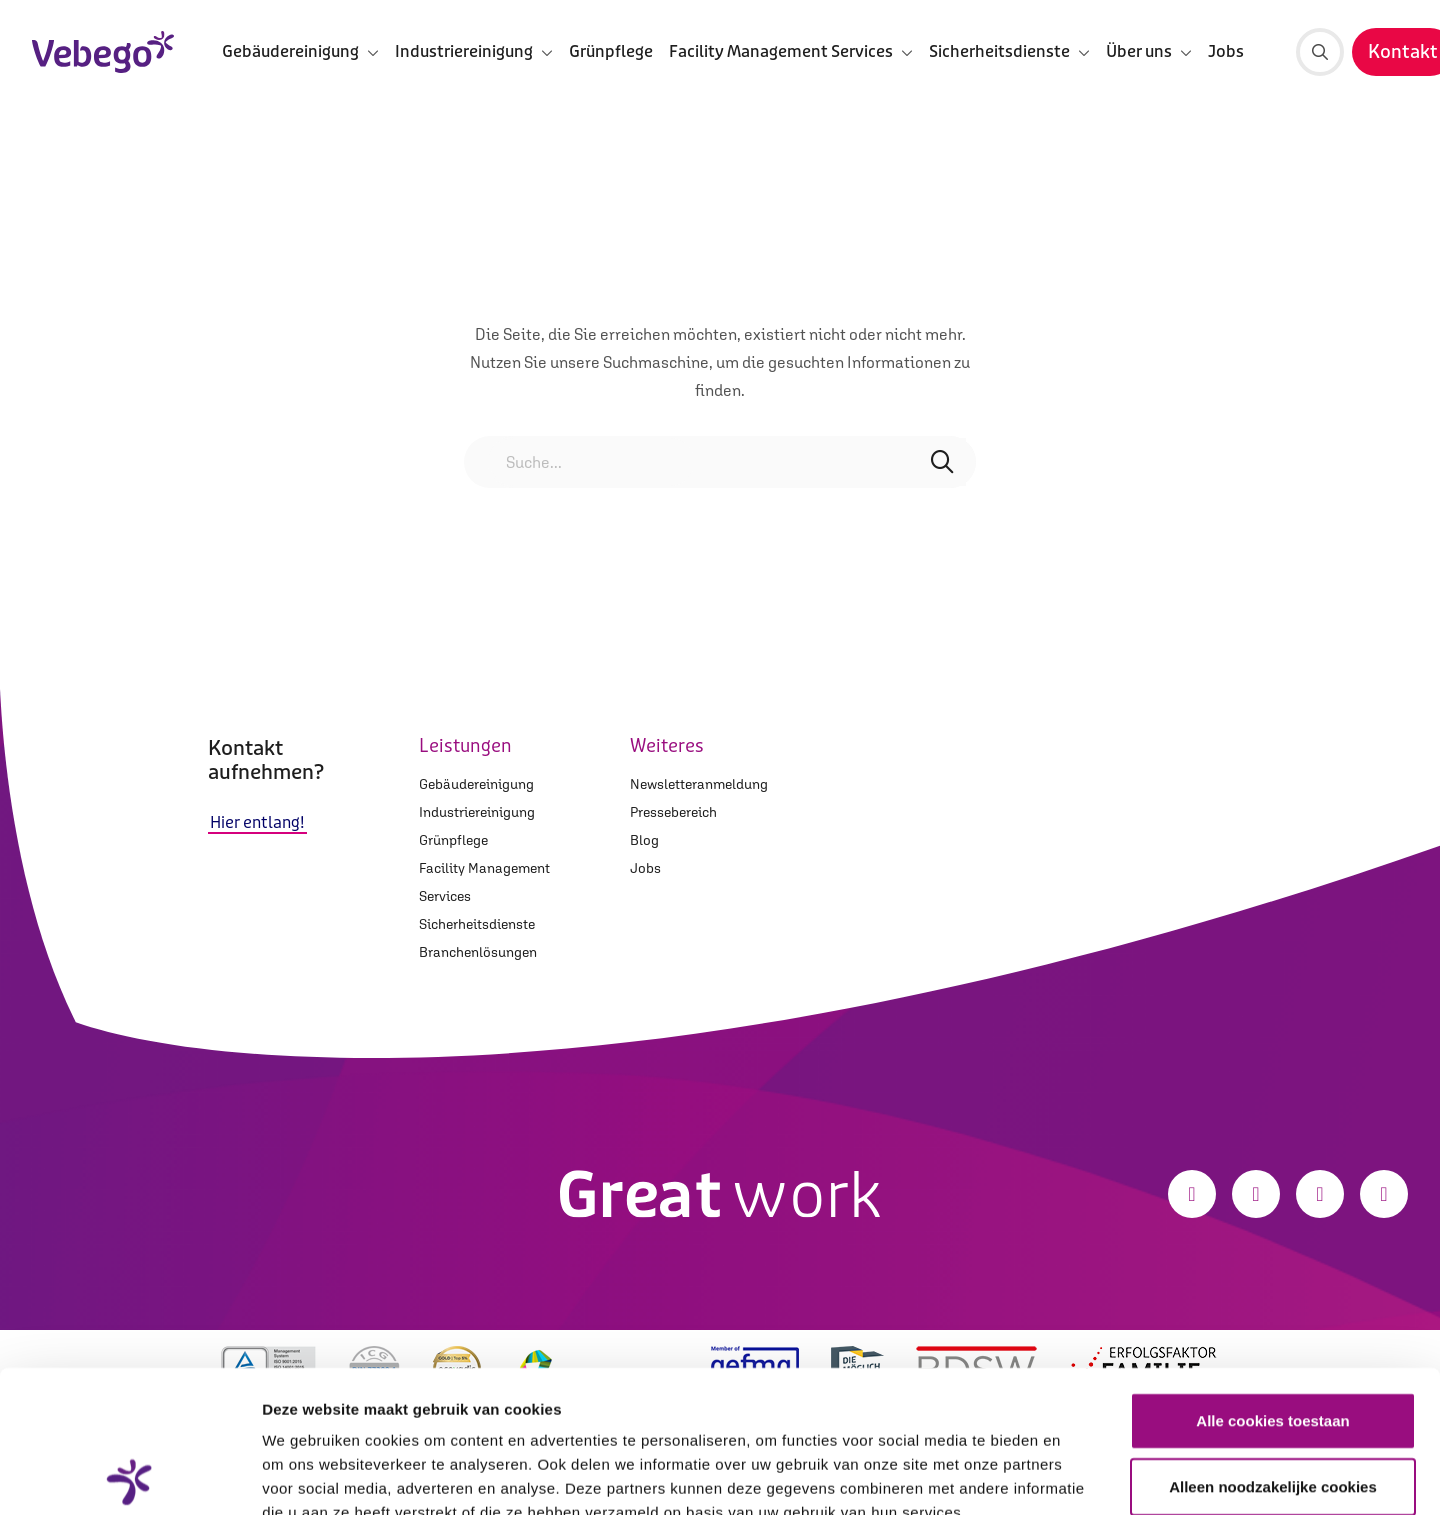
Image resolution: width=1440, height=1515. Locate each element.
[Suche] (1320, 52)
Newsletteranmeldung (699, 784)
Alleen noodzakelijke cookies (1273, 1344)
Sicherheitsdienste (477, 924)
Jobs (1226, 51)
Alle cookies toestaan (1272, 1278)
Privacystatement (328, 1394)
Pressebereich (673, 812)
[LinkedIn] (1320, 1194)
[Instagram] (1256, 1194)
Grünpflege (611, 51)
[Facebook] (1192, 1194)
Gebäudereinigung (476, 784)
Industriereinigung (477, 812)
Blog (644, 840)
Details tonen (1080, 1475)
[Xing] (1384, 1194)
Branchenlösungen (478, 952)
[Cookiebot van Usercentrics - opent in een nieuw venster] (129, 1476)
